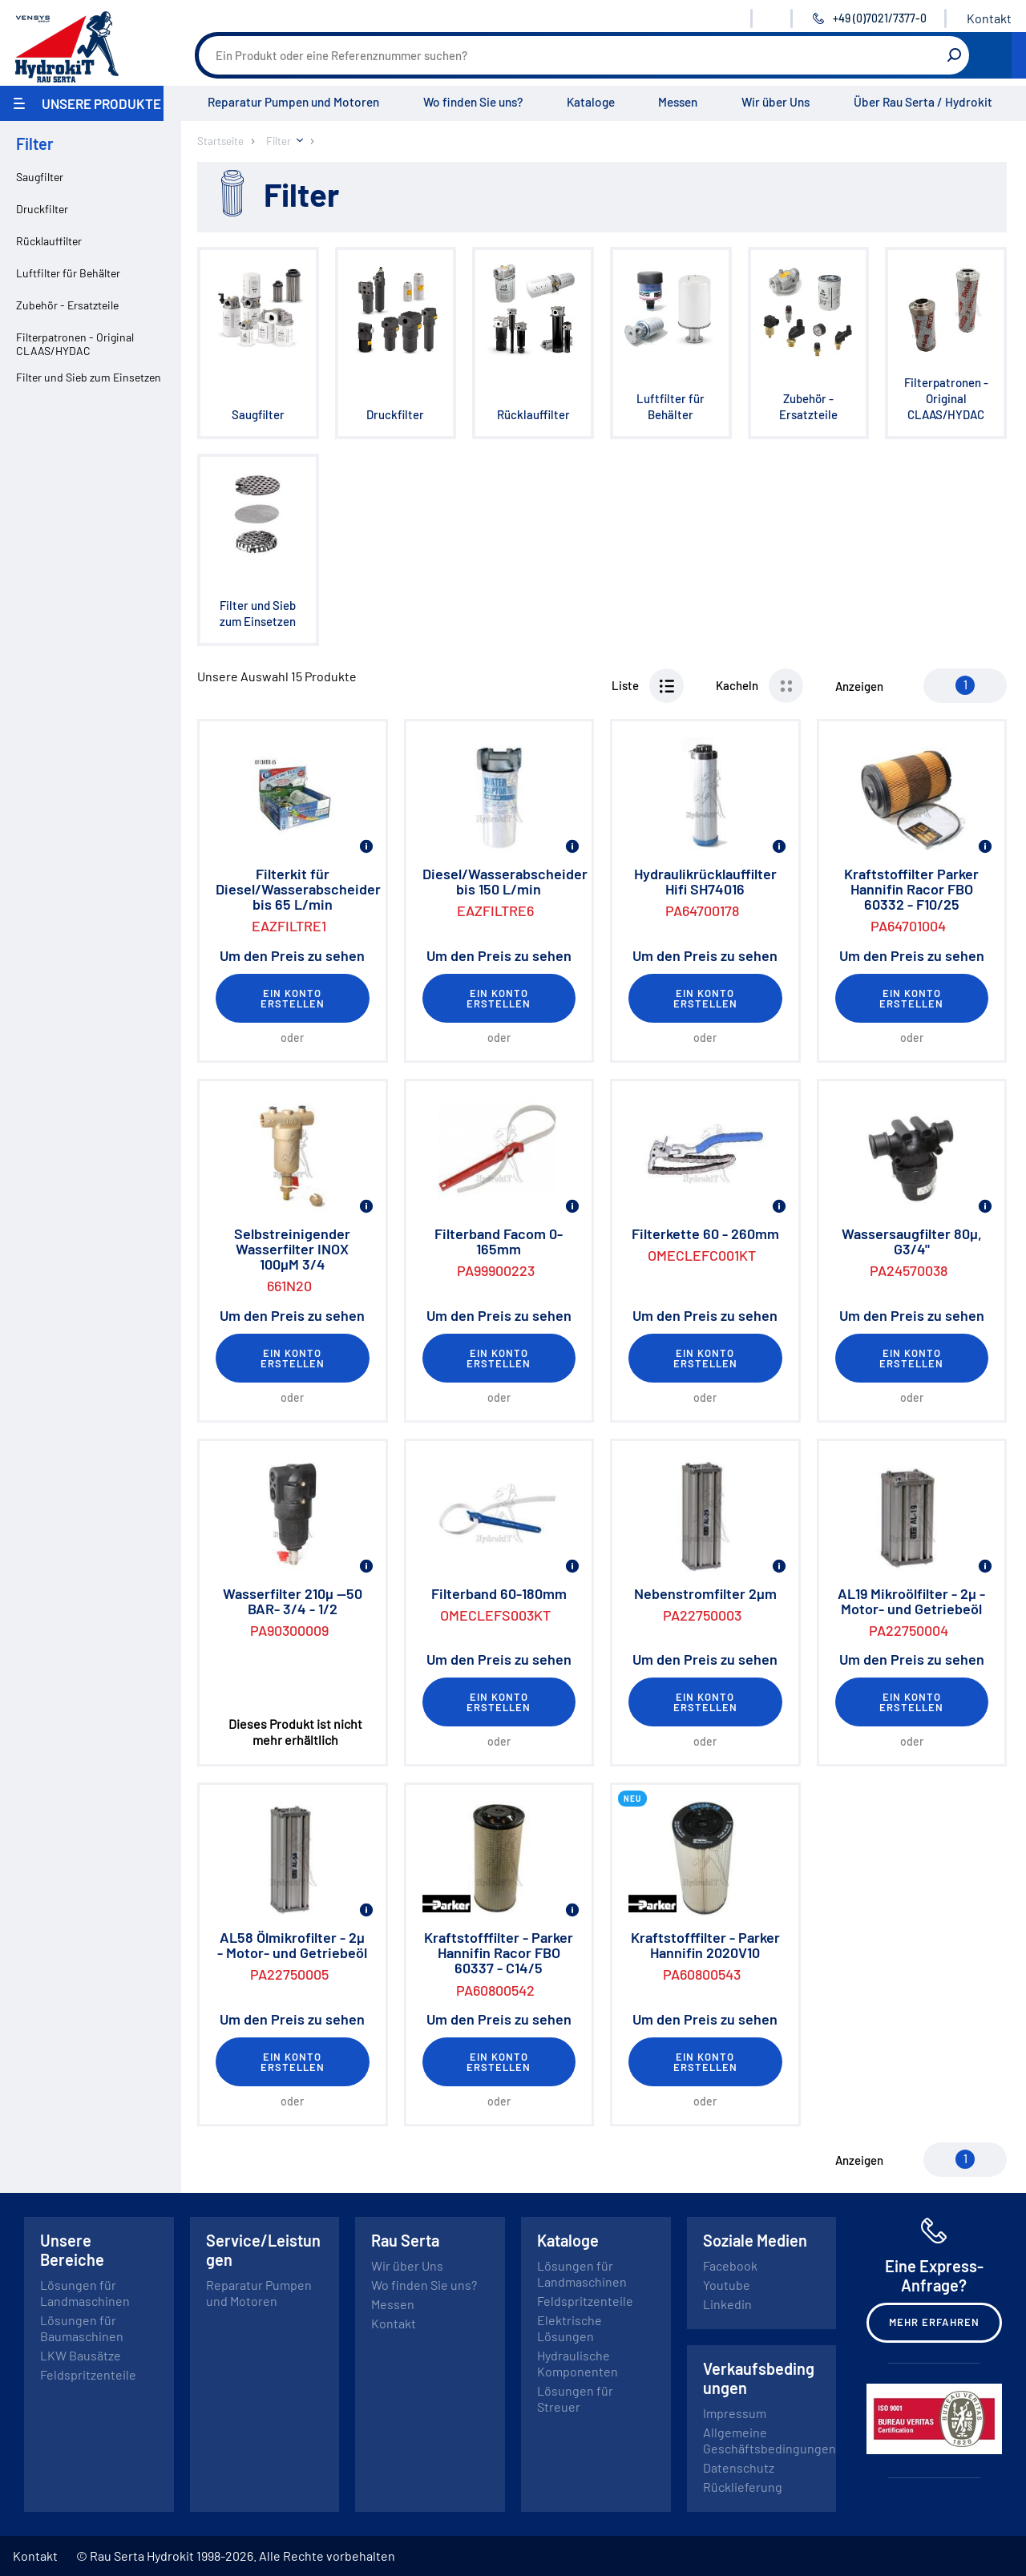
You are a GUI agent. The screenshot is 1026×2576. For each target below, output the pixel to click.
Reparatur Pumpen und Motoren (293, 102)
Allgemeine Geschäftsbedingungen (769, 2440)
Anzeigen (859, 686)
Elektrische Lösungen (569, 2328)
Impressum (734, 2413)
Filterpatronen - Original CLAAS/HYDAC (75, 343)
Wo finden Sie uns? (473, 102)
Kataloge (591, 102)
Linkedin (727, 2304)
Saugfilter (39, 177)
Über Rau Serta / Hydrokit (923, 102)
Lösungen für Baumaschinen (81, 2328)
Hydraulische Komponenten (577, 2363)
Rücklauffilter (49, 241)
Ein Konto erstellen (293, 998)
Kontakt (989, 18)
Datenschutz (738, 2467)
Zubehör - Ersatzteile (67, 305)
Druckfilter (42, 209)
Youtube (726, 2284)
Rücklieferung (742, 2486)
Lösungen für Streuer (575, 2398)
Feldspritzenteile (88, 2374)
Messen (677, 102)
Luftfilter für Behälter (68, 273)
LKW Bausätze (80, 2355)
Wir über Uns (775, 102)
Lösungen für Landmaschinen (85, 2292)
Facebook (730, 2265)
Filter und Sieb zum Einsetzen (88, 377)
